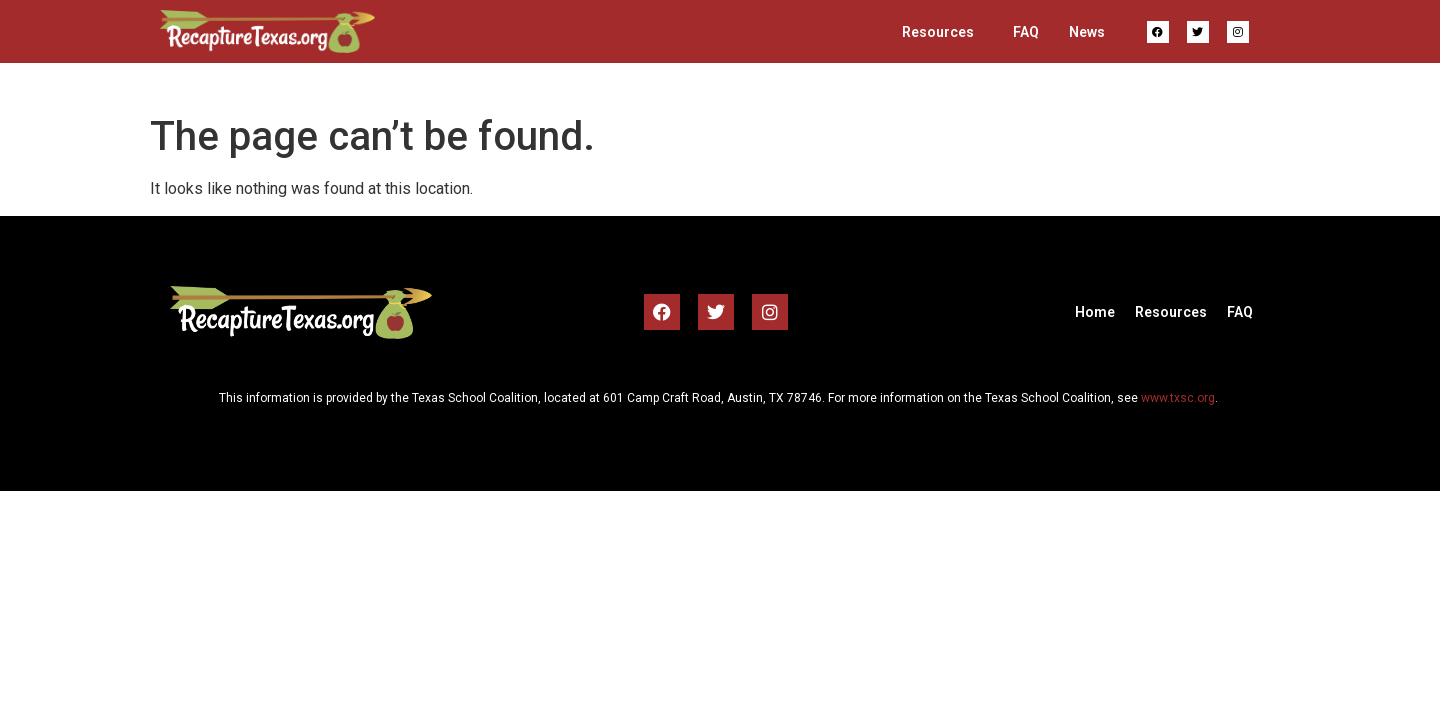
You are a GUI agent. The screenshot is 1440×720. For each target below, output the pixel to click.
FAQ (1026, 32)
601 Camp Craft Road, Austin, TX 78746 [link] (712, 398)
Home (1095, 312)
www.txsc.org (1178, 398)
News (1087, 32)
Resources (938, 32)
